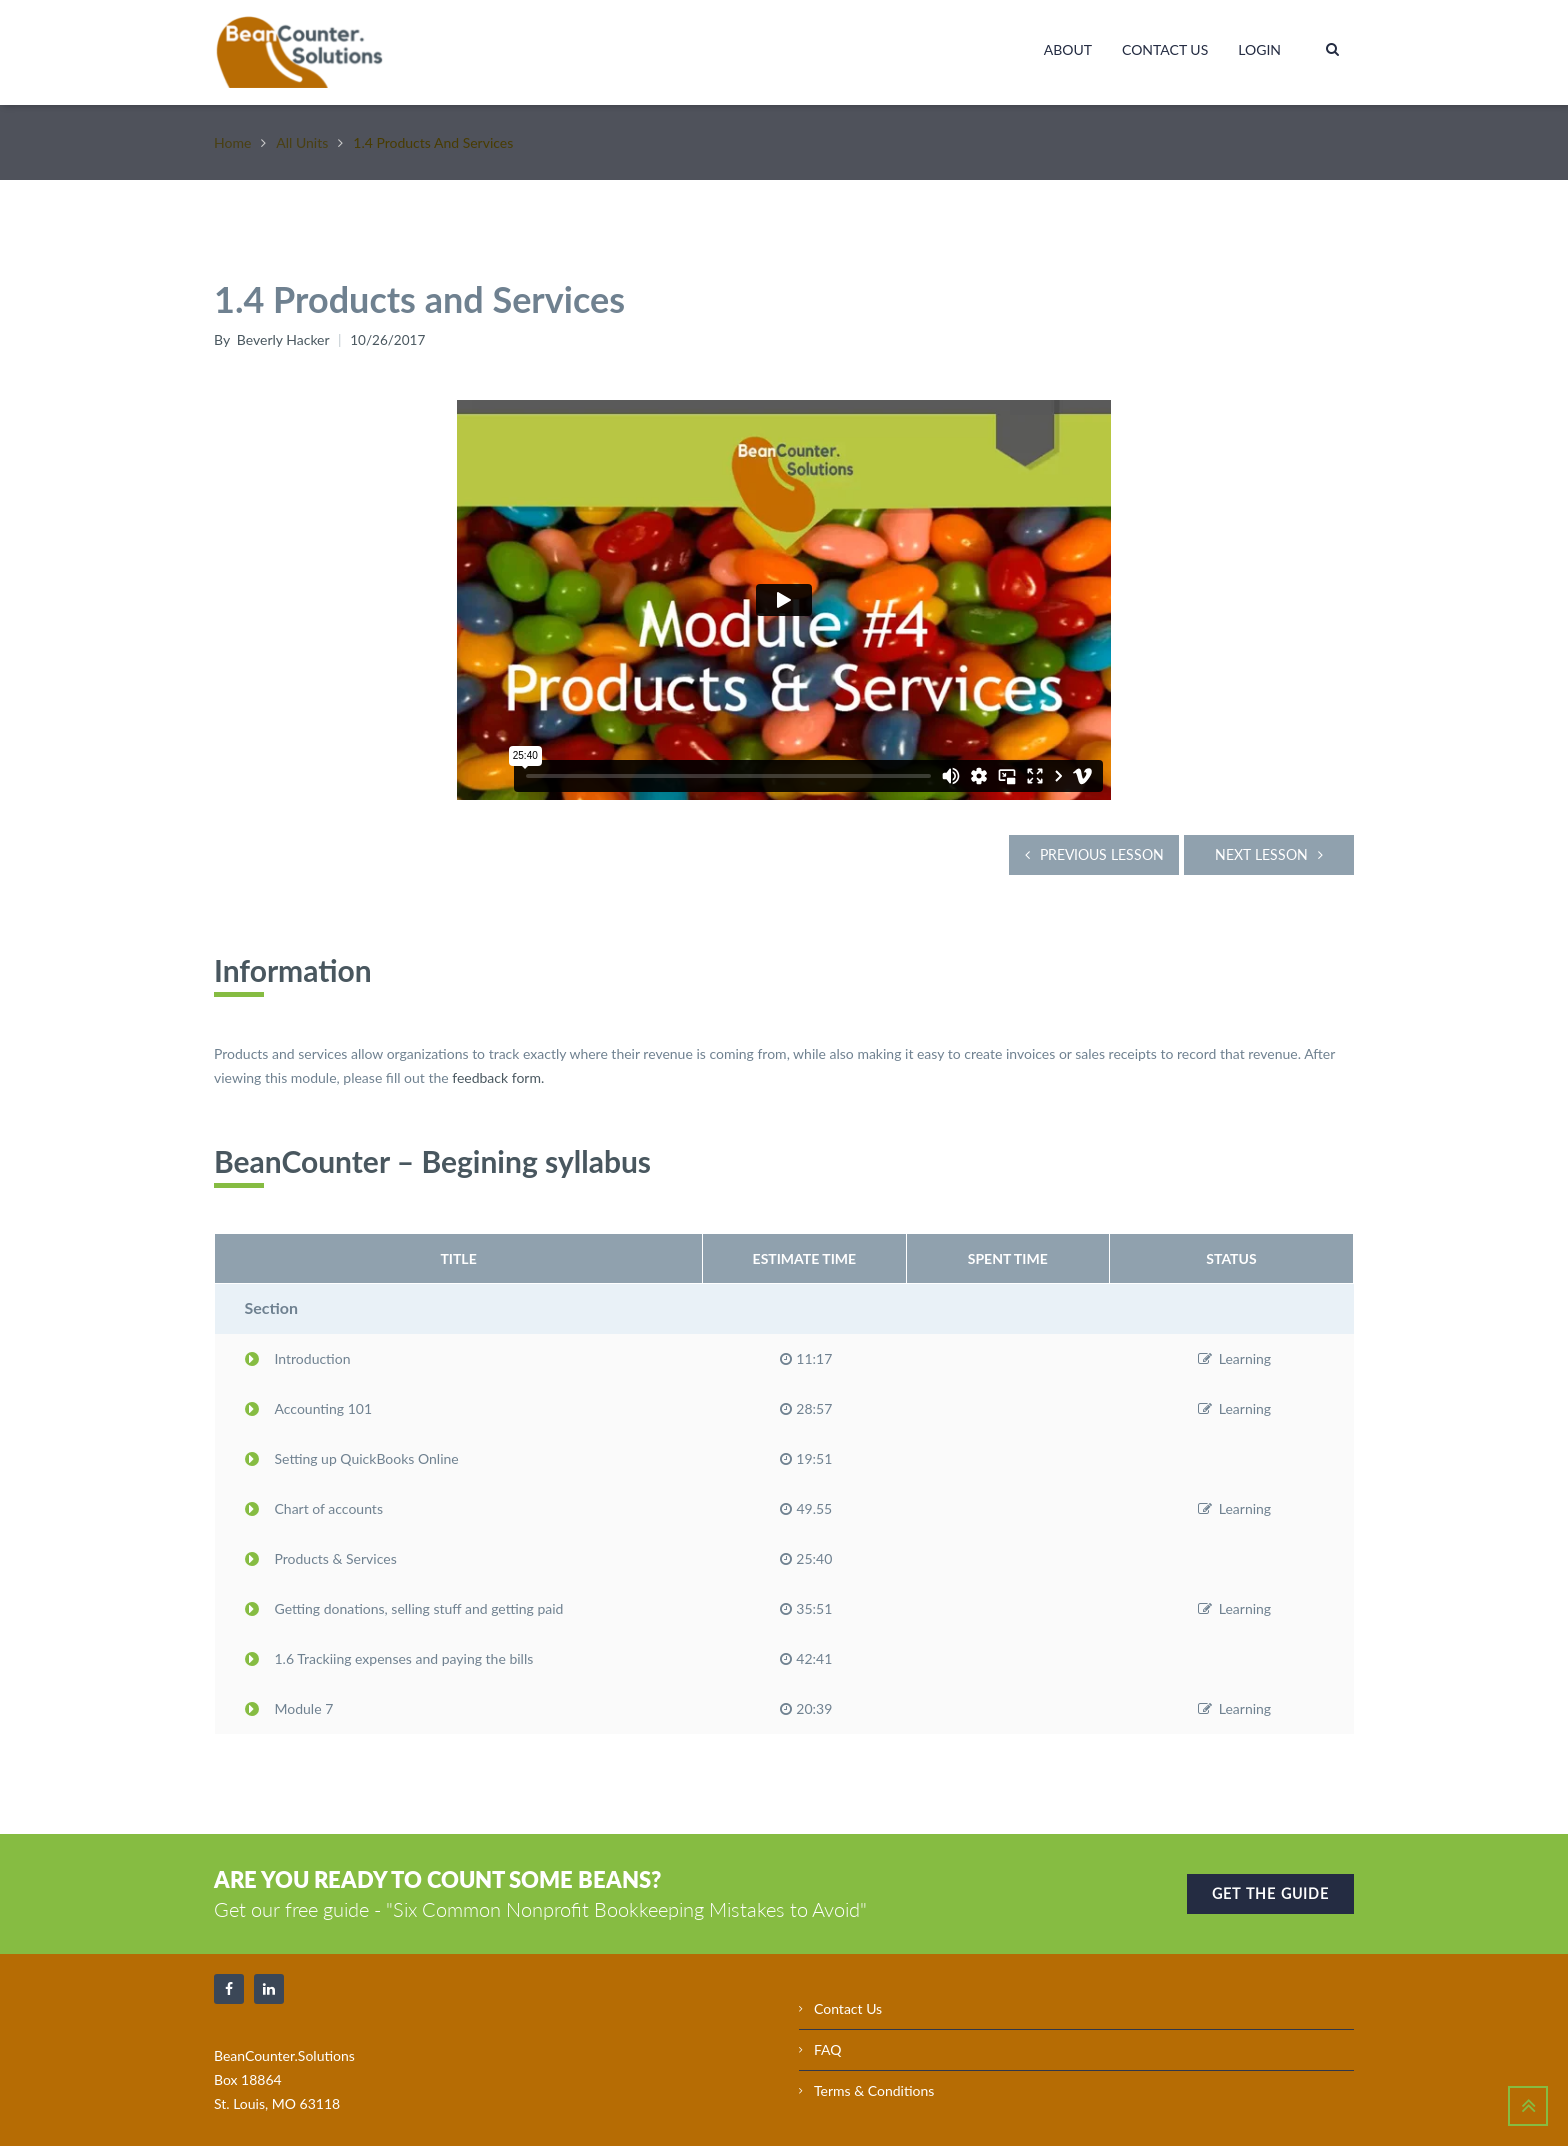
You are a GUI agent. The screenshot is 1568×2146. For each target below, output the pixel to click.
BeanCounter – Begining (376, 1156)
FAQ (828, 2044)
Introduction (298, 1353)
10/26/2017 (389, 339)
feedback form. (498, 1072)
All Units (302, 142)
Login (1259, 49)
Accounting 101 (309, 1403)
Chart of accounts (314, 1503)
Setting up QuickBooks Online (352, 1453)
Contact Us (1165, 49)
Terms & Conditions (874, 2085)
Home (232, 142)
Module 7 (289, 1703)
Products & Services (321, 1553)
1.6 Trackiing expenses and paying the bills (389, 1653)
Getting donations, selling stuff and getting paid (404, 1603)
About (1068, 49)
